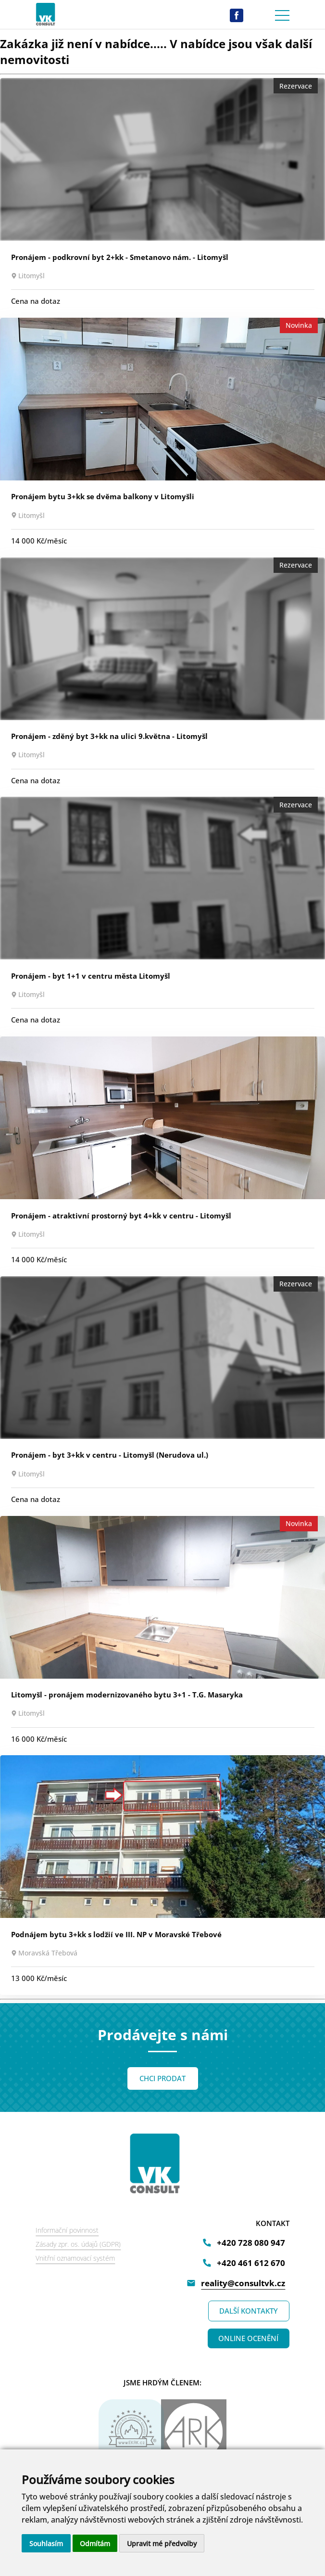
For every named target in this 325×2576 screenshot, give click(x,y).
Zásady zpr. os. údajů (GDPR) (78, 2244)
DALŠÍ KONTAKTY (248, 2311)
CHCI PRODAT (162, 2078)
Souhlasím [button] (46, 2543)
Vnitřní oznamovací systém (75, 2258)
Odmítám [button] (95, 2543)
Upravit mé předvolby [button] (162, 2543)
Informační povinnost (67, 2230)
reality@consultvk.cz (243, 2283)
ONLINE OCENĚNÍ (248, 2338)
